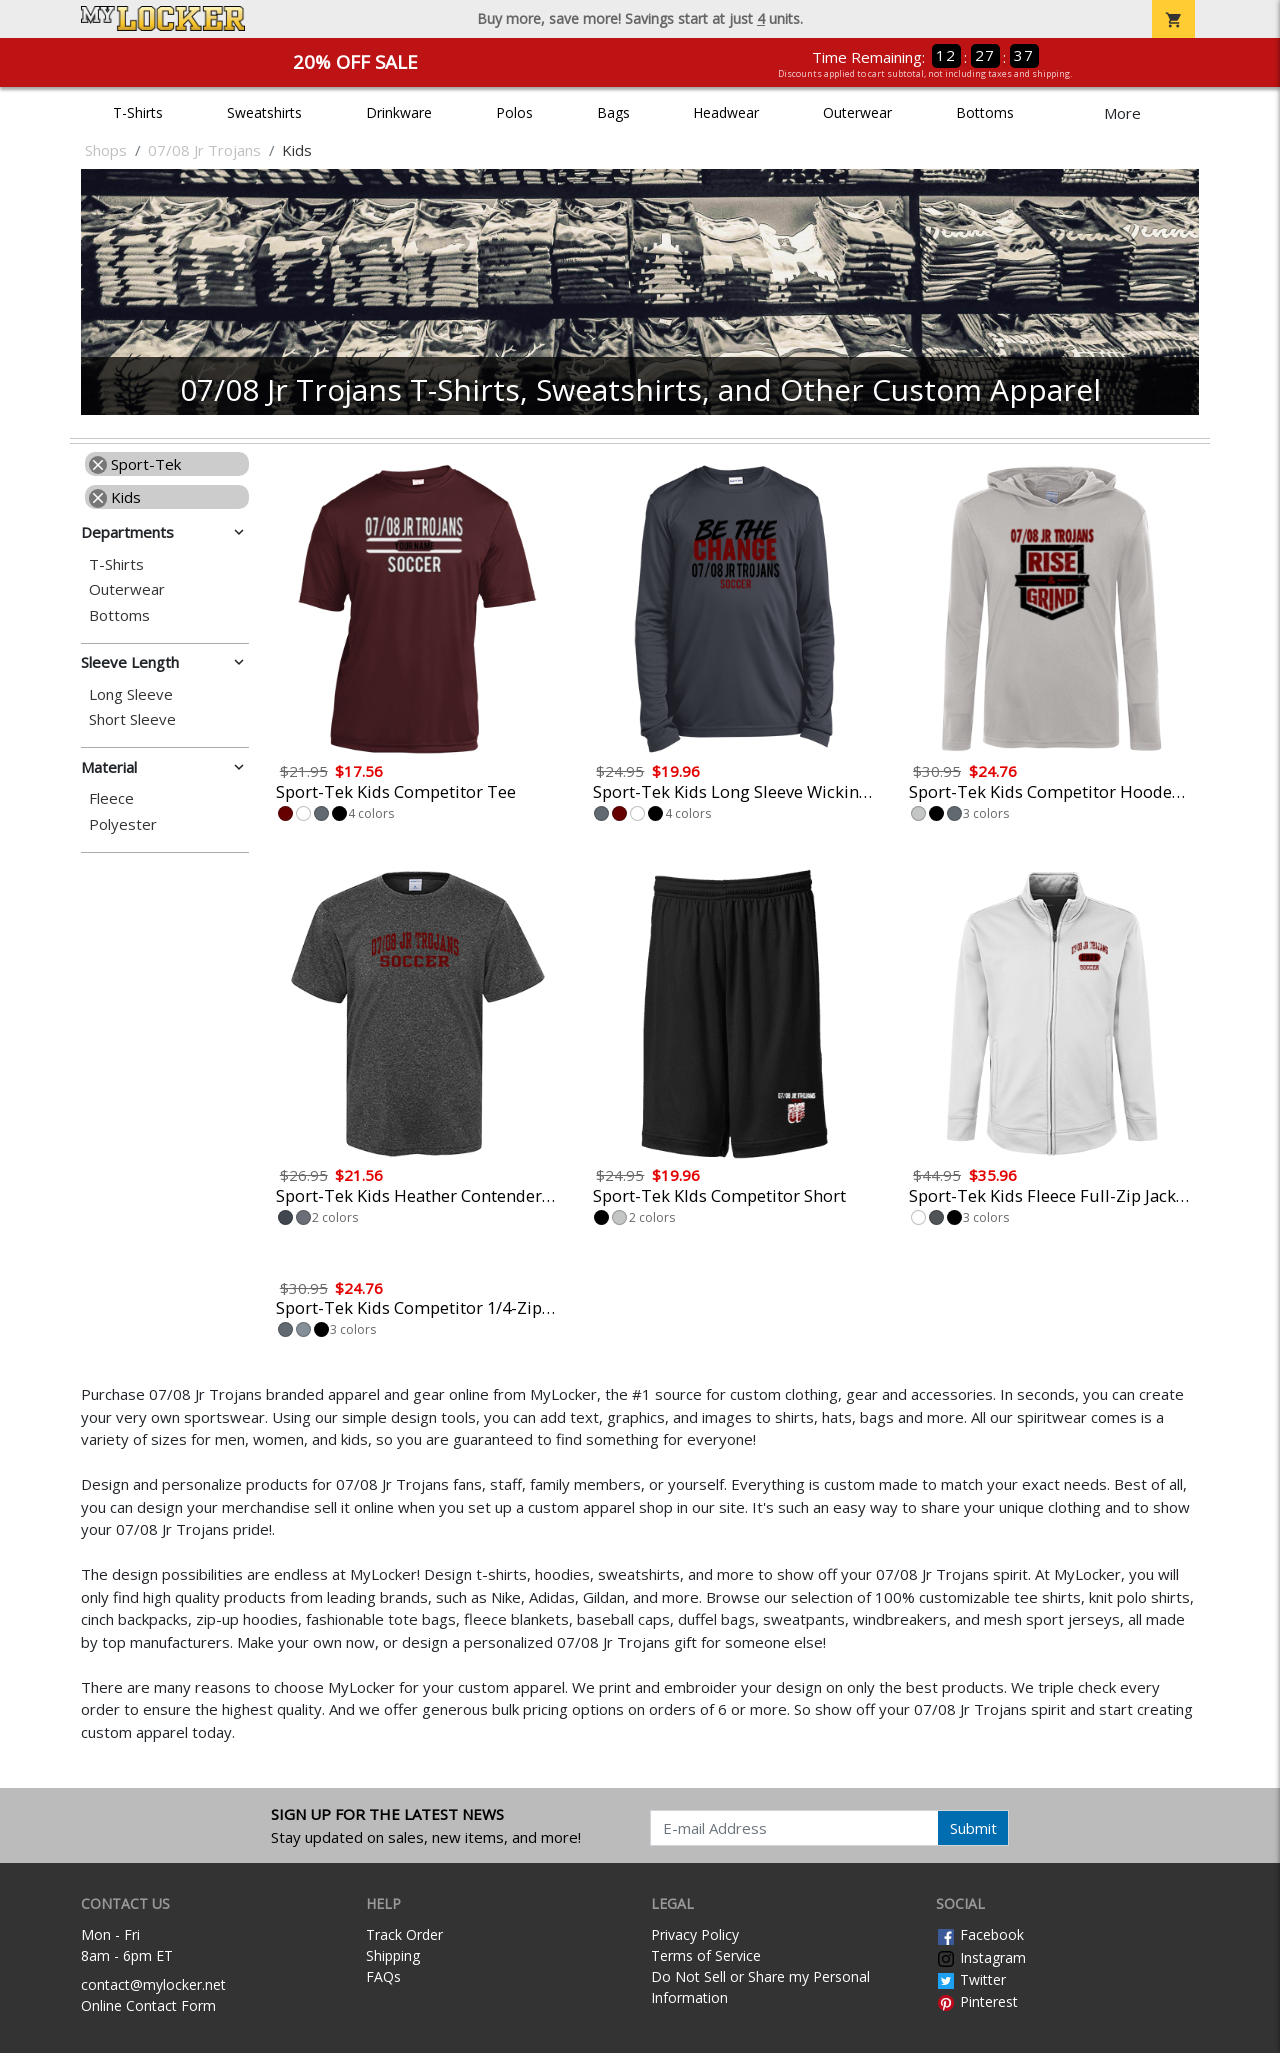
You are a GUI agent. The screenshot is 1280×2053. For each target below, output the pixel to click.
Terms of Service (706, 1955)
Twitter (971, 1979)
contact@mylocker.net (153, 1984)
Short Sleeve (132, 719)
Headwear (726, 112)
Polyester (123, 824)
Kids (115, 497)
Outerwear (857, 112)
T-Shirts (138, 112)
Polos (514, 112)
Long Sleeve (131, 694)
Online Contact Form (148, 2005)
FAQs (383, 1976)
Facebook (980, 1934)
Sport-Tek (135, 464)
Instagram (981, 1957)
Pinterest (977, 2001)
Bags (613, 112)
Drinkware (399, 112)
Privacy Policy (695, 1934)
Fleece (111, 798)
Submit (973, 1828)
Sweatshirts (264, 112)
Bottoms (985, 112)
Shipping (393, 1955)
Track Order (404, 1934)
